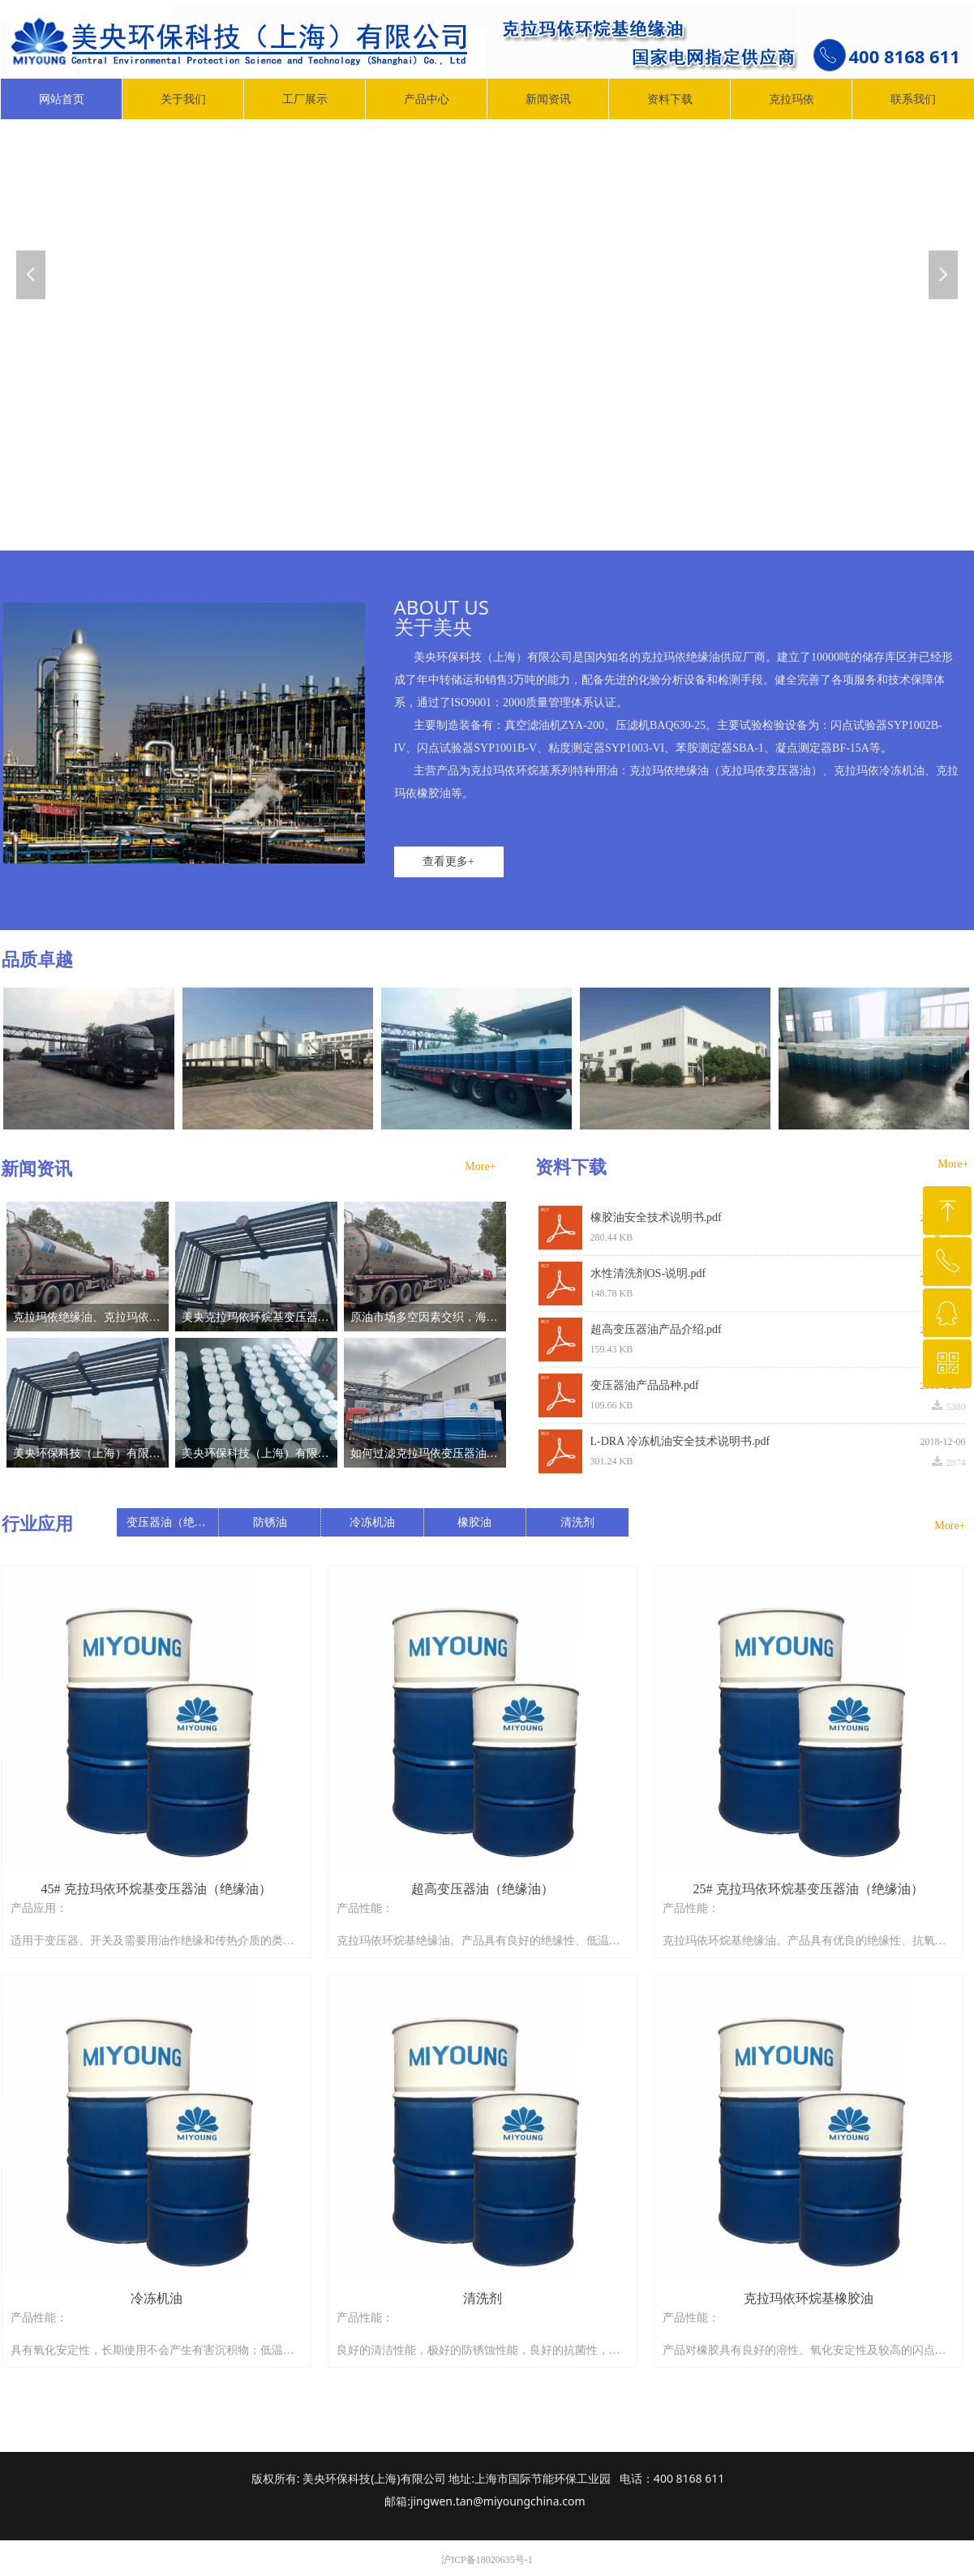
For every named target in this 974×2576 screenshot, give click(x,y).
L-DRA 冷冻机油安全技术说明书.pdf (680, 1441)
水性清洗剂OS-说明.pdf (648, 1273)
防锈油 (270, 1522)
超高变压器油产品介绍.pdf (656, 1329)
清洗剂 (577, 1522)
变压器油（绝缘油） (172, 1522)
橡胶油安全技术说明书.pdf (656, 1217)
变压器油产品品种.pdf (644, 1385)
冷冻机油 (372, 1522)
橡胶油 (474, 1522)
